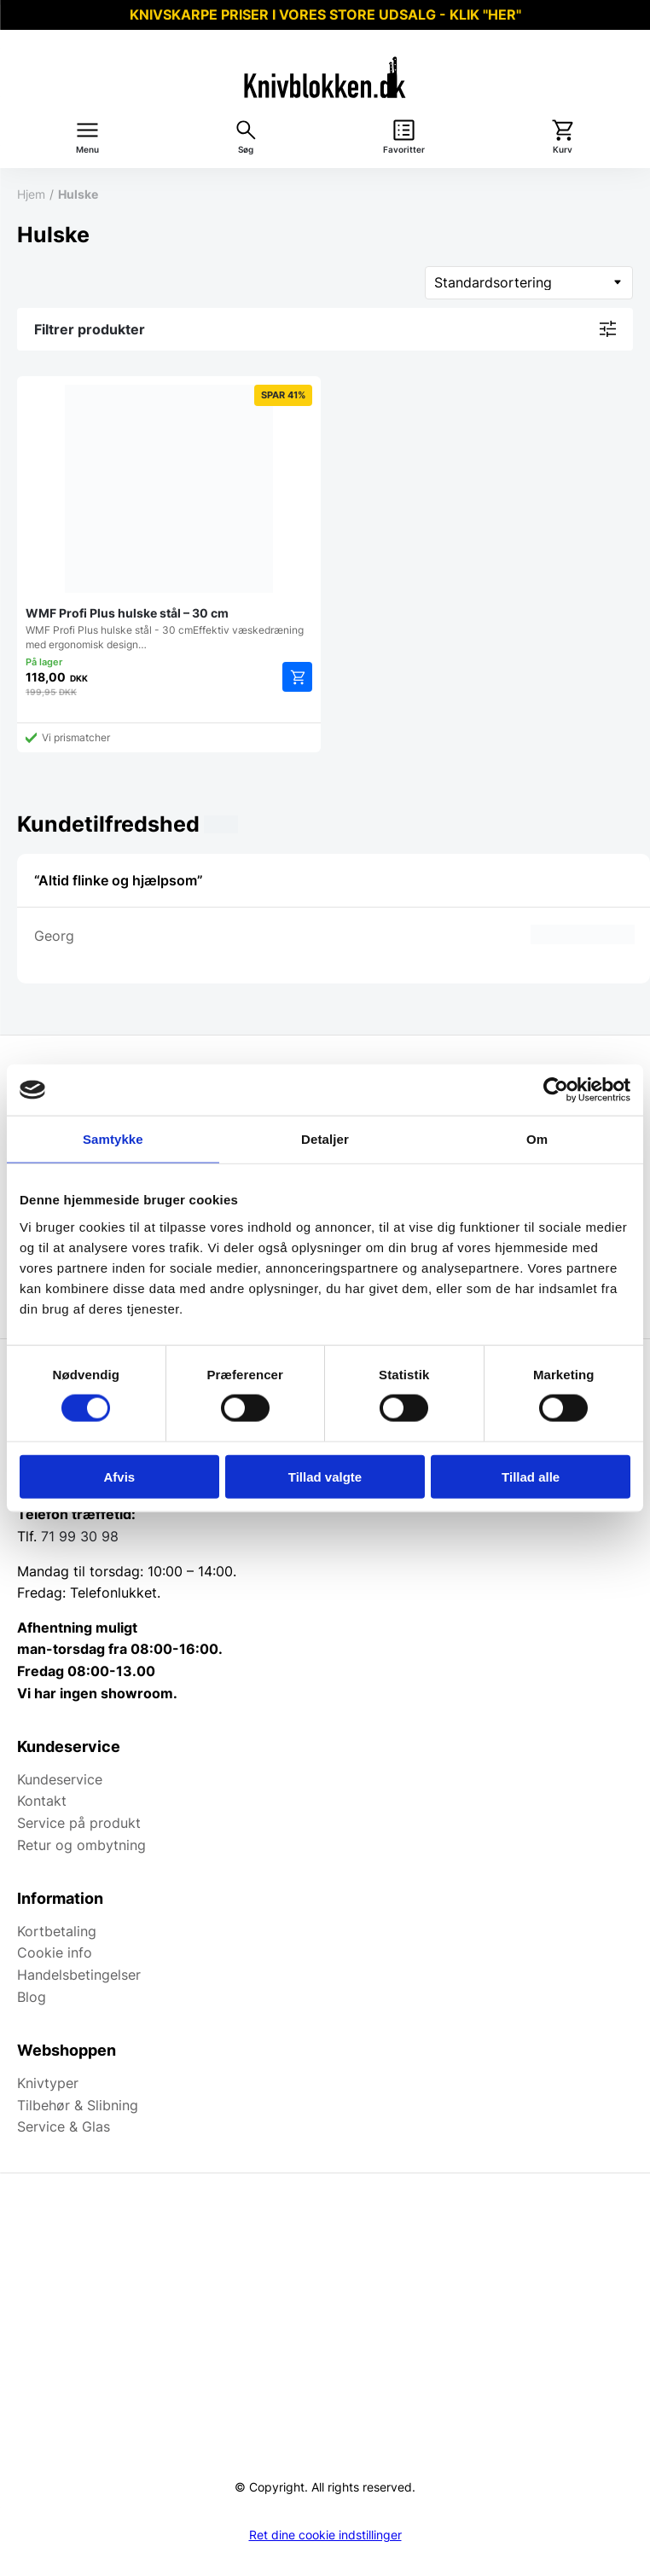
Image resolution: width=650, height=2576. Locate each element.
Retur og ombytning (81, 1845)
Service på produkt (79, 1822)
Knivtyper (47, 2083)
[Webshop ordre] (529, 282)
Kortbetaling (56, 1931)
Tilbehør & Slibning (77, 2105)
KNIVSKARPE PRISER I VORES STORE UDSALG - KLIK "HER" (325, 14)
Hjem (31, 194)
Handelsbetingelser (79, 1974)
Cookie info (54, 1952)
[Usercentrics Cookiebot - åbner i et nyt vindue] (555, 1090)
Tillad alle (531, 1476)
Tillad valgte (325, 1476)
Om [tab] (537, 1139)
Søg (245, 149)
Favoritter (404, 149)
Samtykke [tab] (113, 1139)
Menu (87, 149)
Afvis (119, 1476)
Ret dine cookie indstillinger (325, 2535)
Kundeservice (59, 1779)
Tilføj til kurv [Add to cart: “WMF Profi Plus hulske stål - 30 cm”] (297, 677)
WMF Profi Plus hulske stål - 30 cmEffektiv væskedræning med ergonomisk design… (169, 518)
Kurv (562, 149)
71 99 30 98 (80, 1536)
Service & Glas (63, 2126)
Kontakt (42, 1800)
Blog (31, 1996)
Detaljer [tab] (325, 1139)
